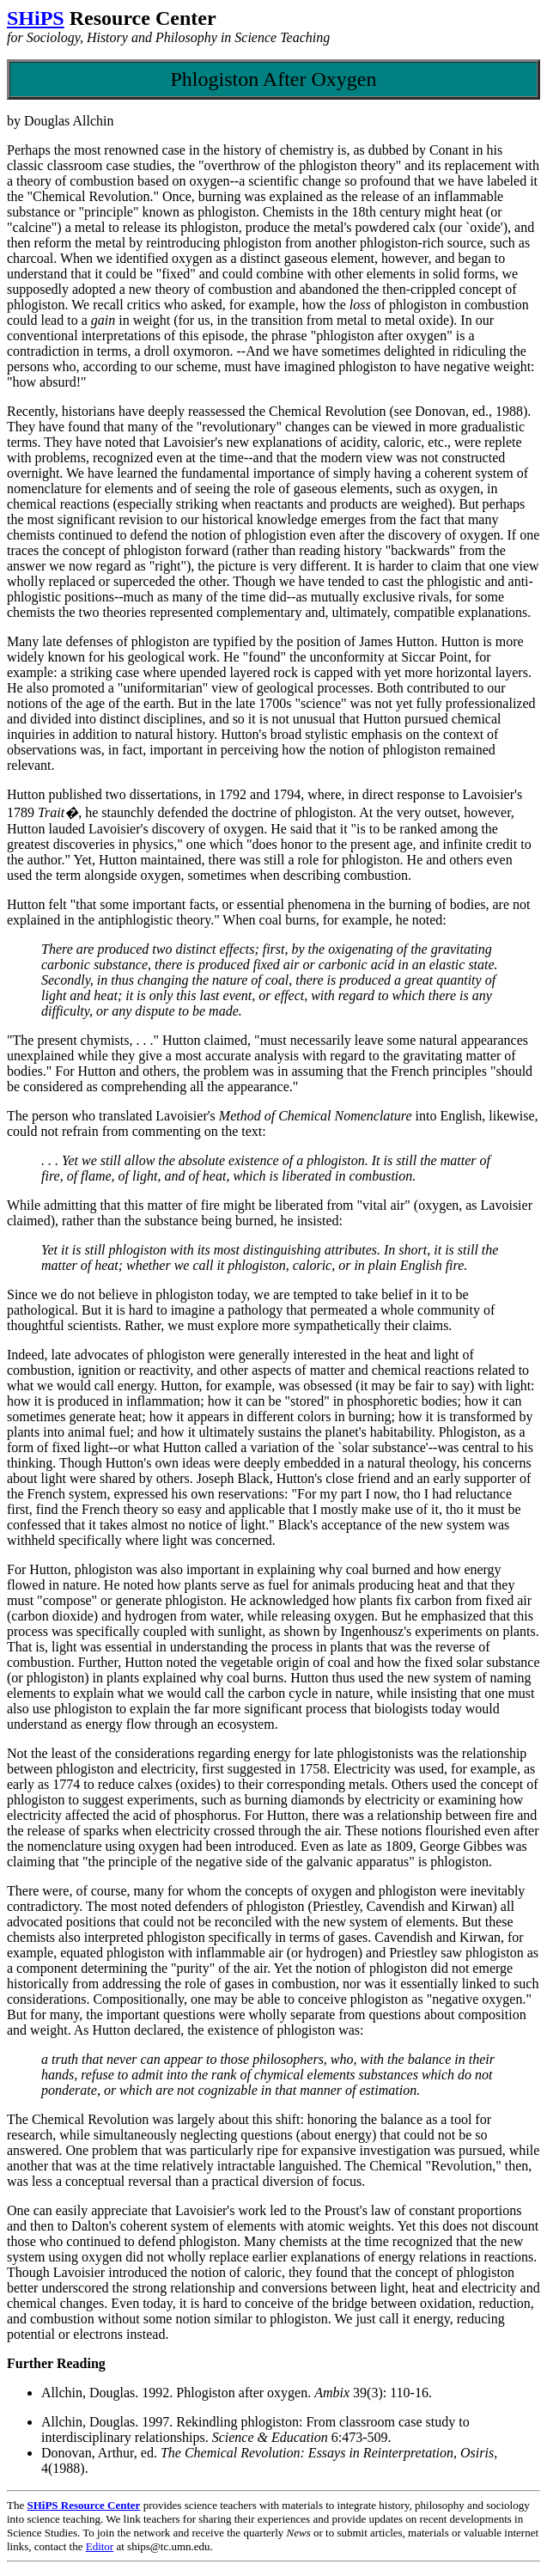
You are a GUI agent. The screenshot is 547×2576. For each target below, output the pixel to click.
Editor (100, 2546)
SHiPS (35, 18)
